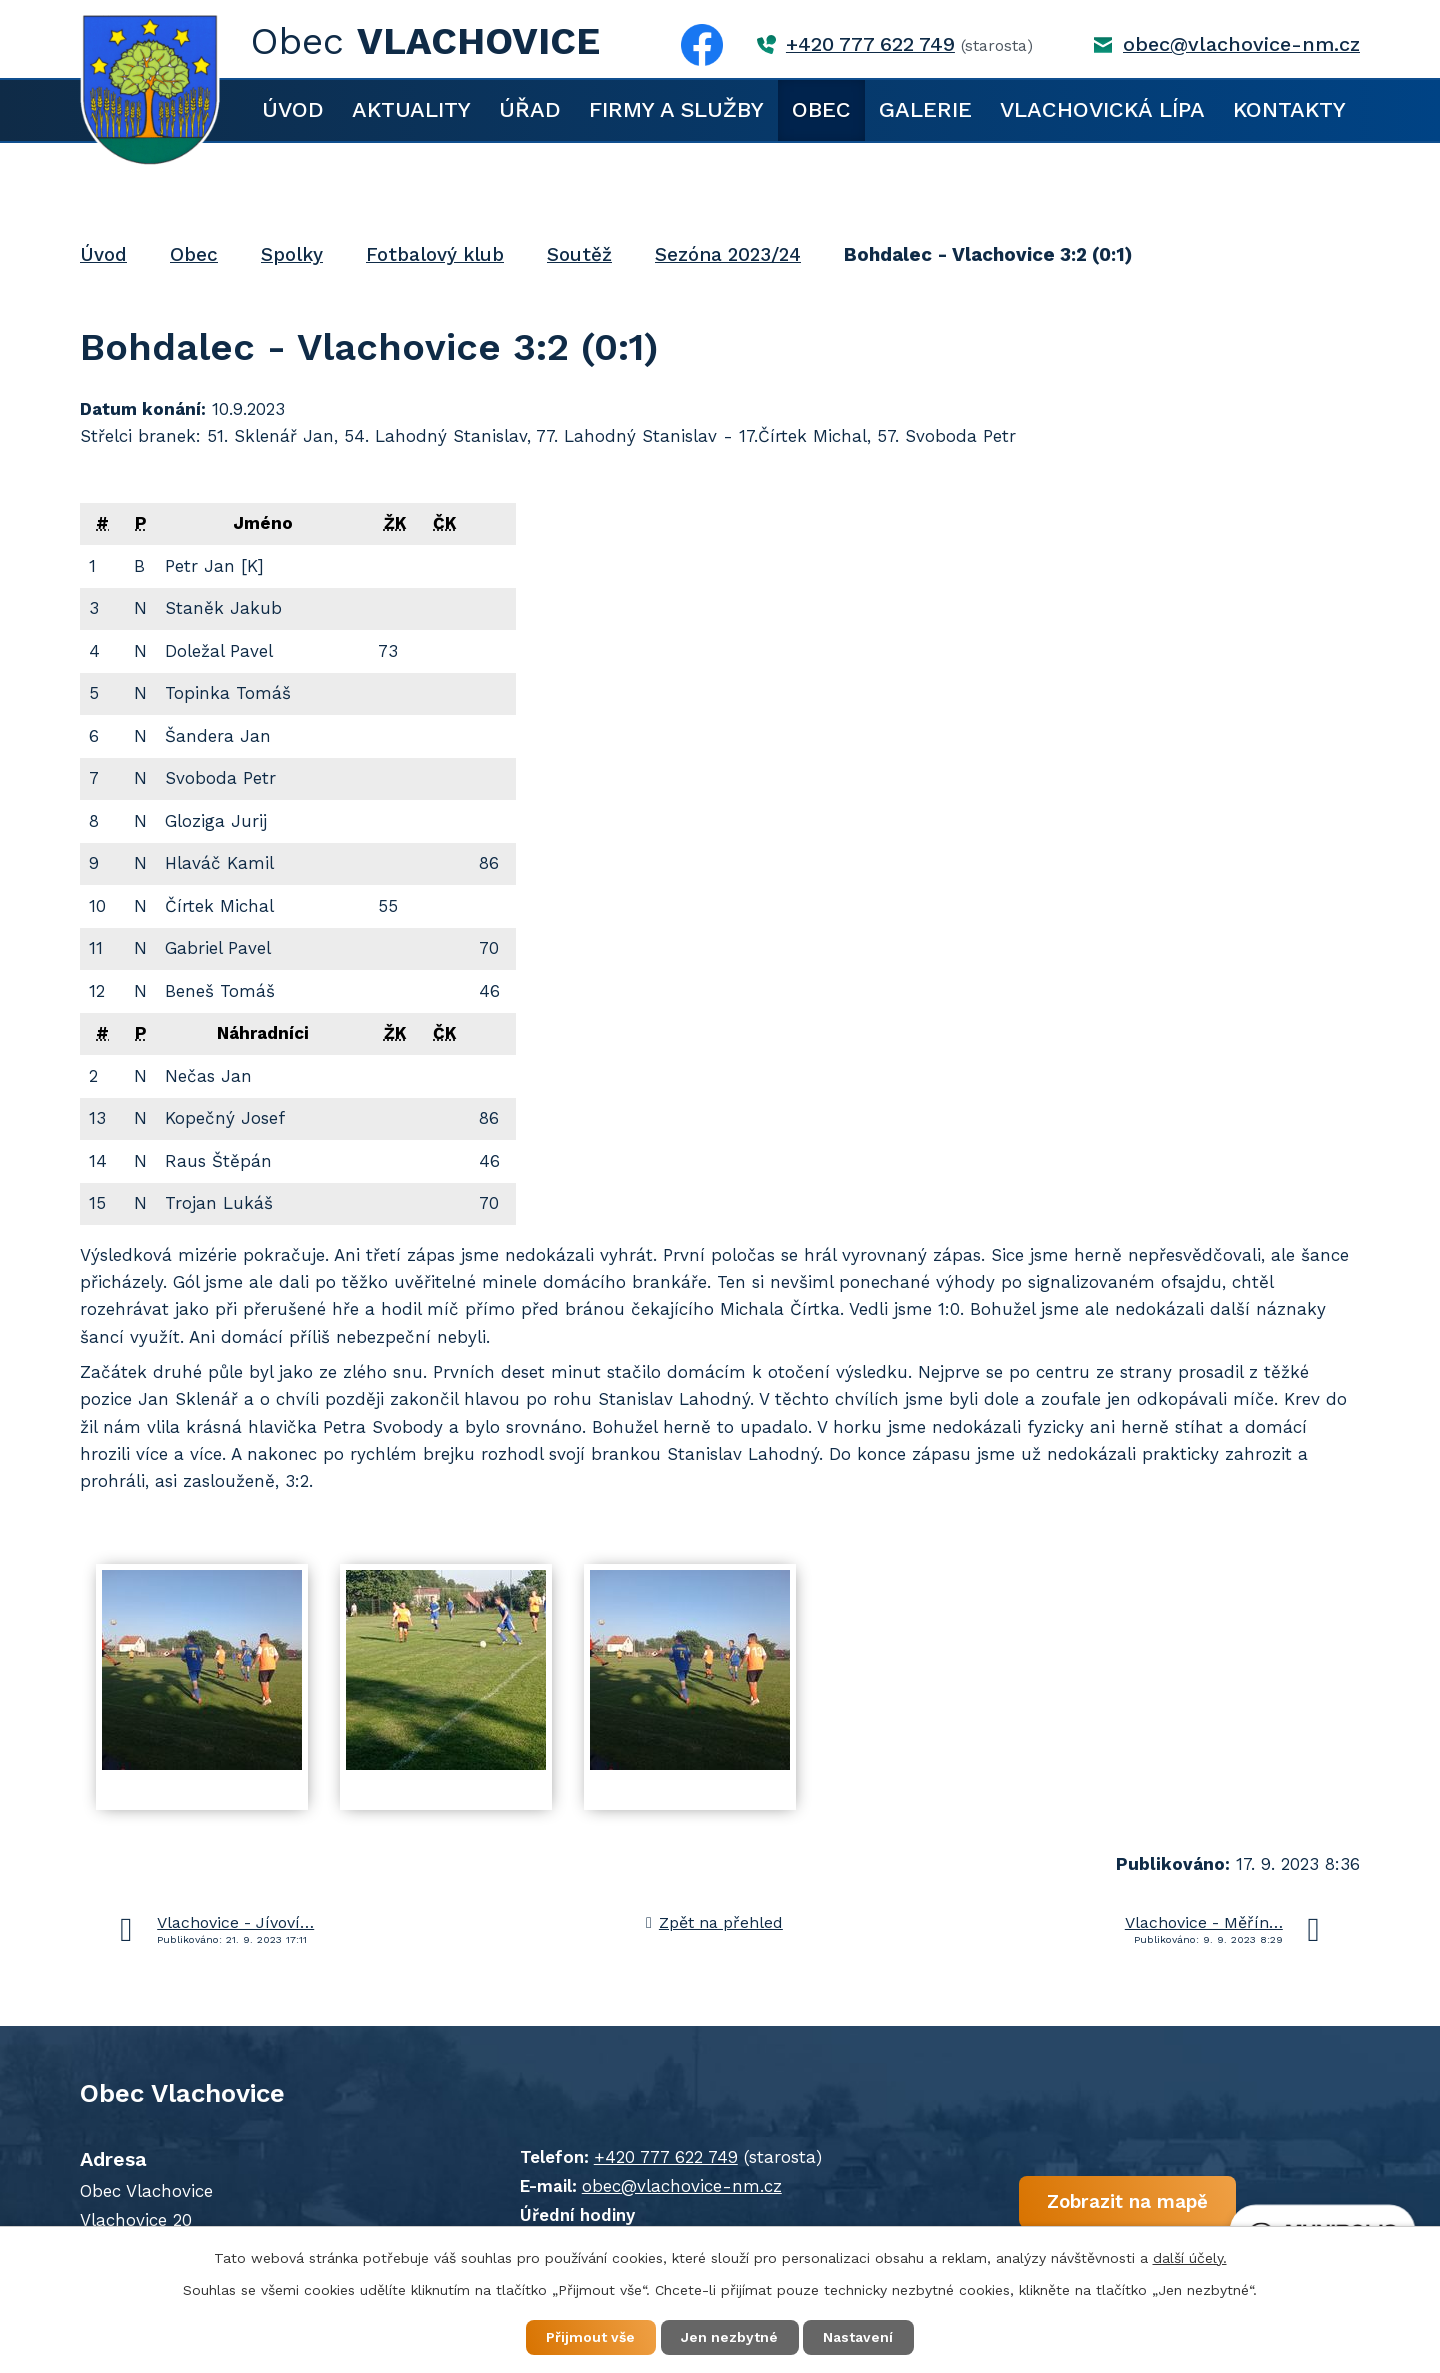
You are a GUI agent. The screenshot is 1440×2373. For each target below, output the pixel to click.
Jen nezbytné (729, 2337)
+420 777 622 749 (870, 44)
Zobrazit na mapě (1117, 2202)
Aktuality (411, 109)
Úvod (293, 109)
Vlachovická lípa (1102, 109)
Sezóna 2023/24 (728, 254)
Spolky (292, 254)
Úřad (530, 109)
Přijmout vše (589, 2337)
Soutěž (579, 254)
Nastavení (860, 2337)
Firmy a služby (676, 109)
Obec (821, 109)
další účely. (1190, 2257)
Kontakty (1289, 109)
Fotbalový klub (435, 254)
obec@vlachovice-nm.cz (1241, 44)
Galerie (925, 109)
